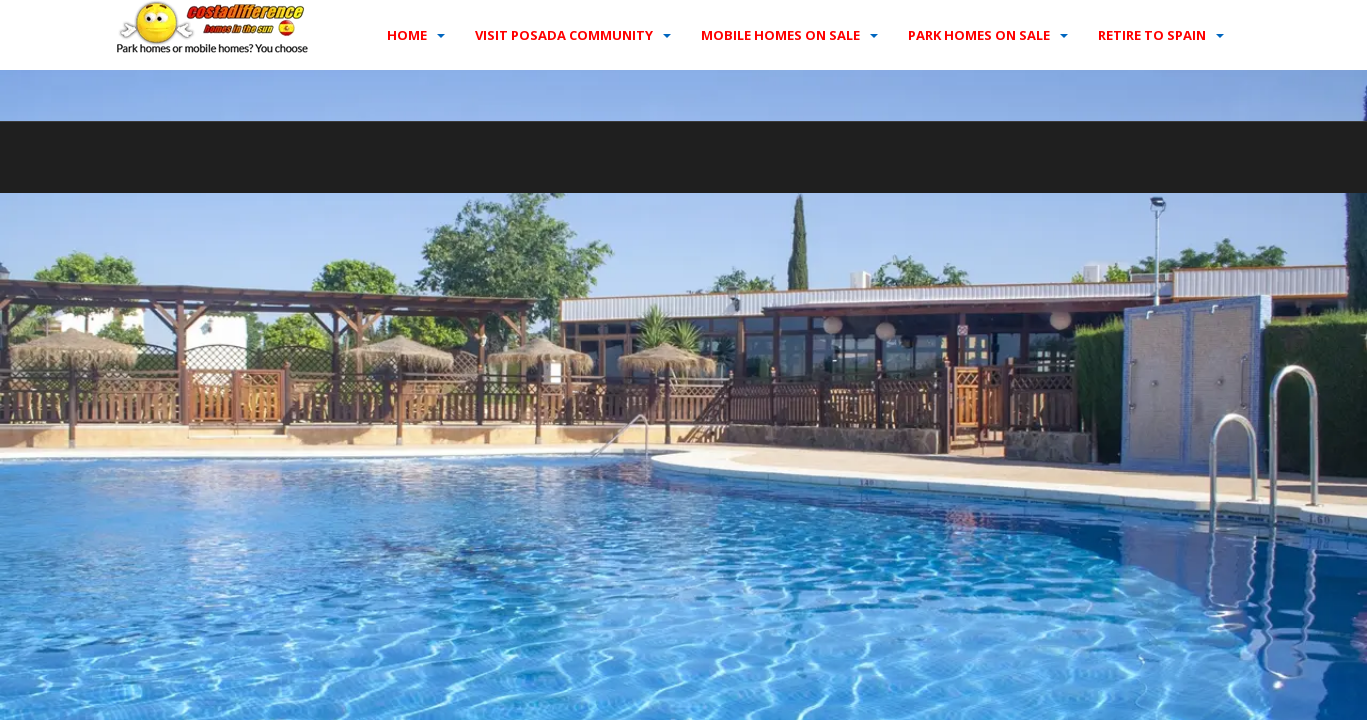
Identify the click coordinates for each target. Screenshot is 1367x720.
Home (407, 35)
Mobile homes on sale (780, 35)
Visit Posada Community (564, 35)
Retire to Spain (1152, 35)
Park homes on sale (979, 35)
